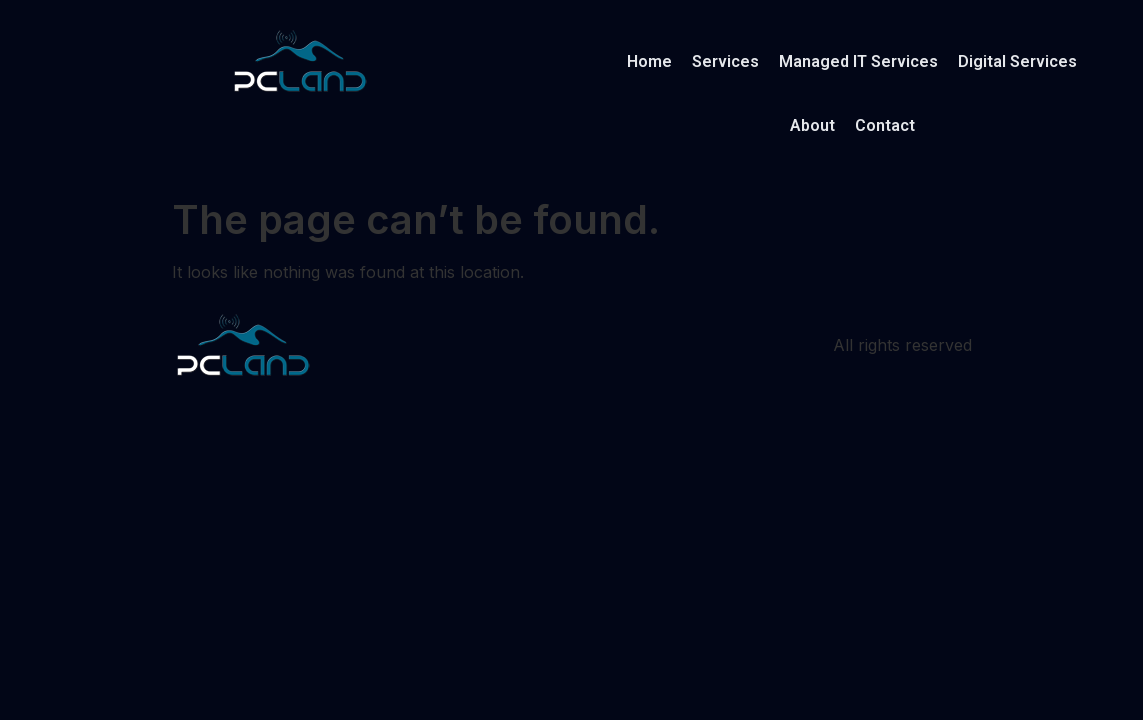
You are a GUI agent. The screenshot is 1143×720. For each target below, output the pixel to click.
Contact (885, 125)
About (812, 125)
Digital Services (1017, 61)
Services (725, 61)
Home (649, 61)
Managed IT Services (858, 61)
